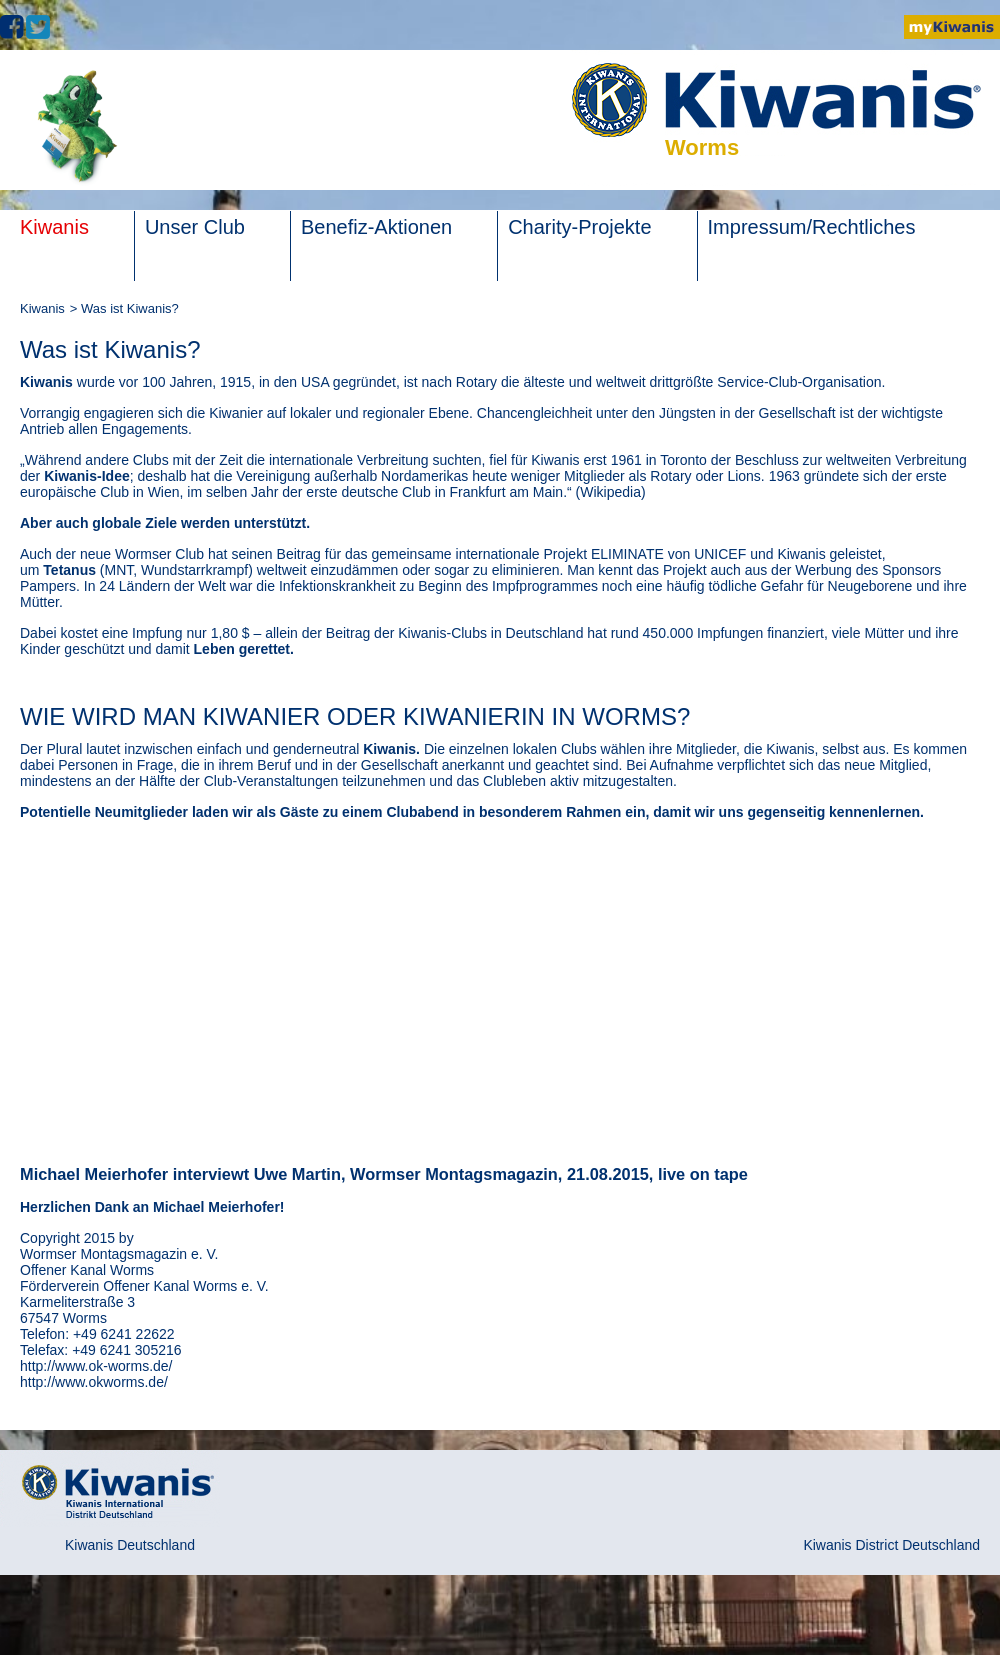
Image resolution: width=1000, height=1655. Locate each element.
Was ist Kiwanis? (130, 308)
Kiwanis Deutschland (130, 1545)
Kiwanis (42, 308)
